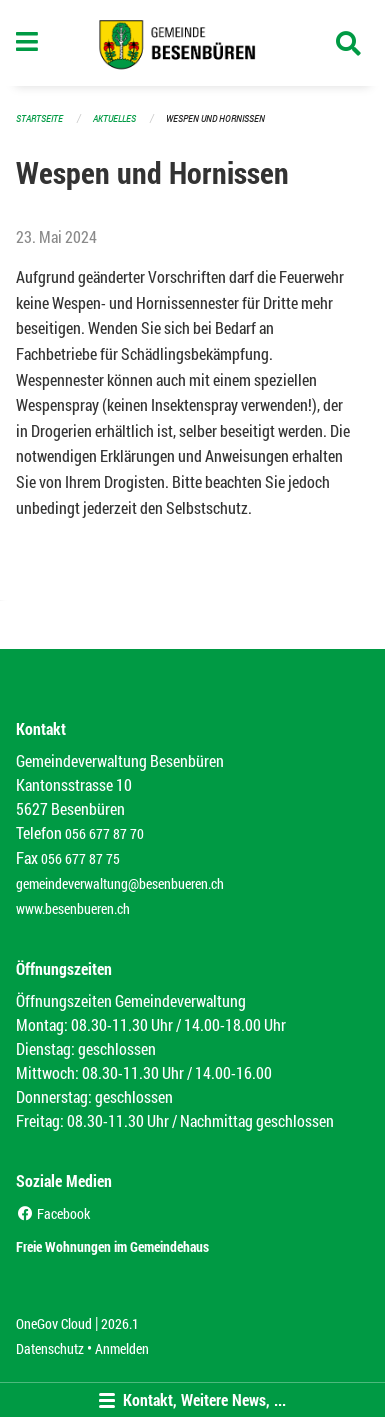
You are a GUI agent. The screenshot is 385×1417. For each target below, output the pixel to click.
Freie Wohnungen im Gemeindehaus (112, 1246)
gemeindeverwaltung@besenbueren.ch (120, 883)
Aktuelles (114, 118)
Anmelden (122, 1348)
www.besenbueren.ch (73, 908)
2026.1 (120, 1323)
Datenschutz (50, 1348)
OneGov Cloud (54, 1323)
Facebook (53, 1213)
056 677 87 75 (80, 858)
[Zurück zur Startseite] (192, 43)
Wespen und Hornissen (215, 118)
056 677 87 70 (104, 833)
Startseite (39, 118)
